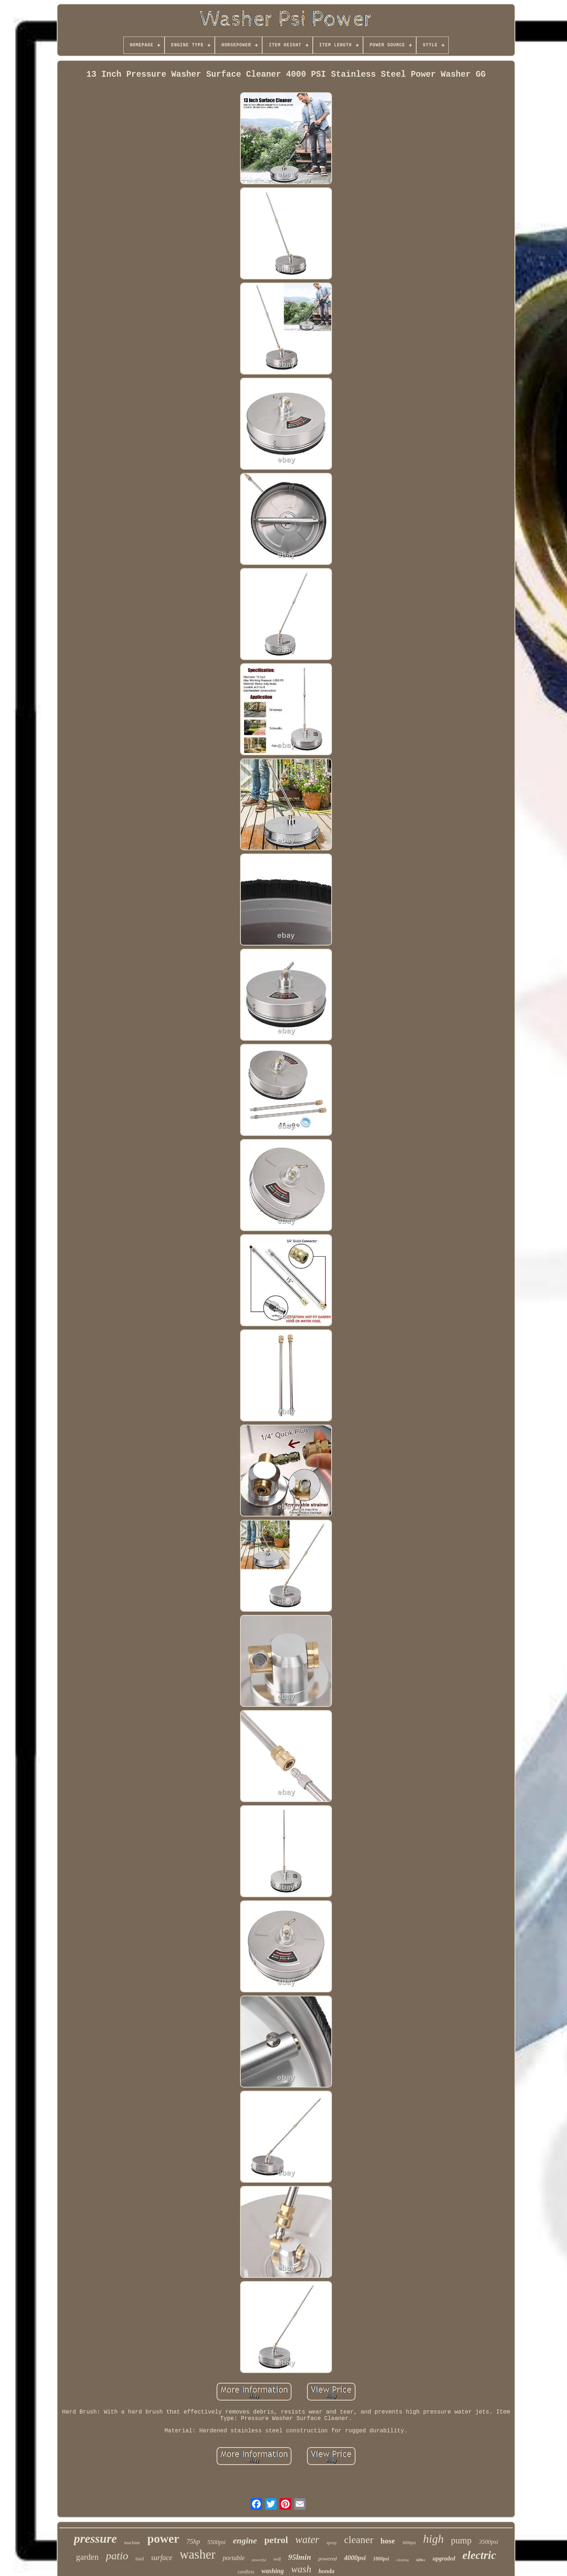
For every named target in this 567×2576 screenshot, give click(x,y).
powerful (259, 2560)
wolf (277, 2559)
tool (139, 2559)
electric (479, 2555)
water (307, 2539)
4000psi (355, 2558)
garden (87, 2557)
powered (327, 2559)
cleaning (402, 2560)
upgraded (444, 2558)
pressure (95, 2538)
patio (117, 2556)
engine (245, 2540)
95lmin (299, 2557)
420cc (420, 2560)
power (163, 2538)
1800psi (381, 2559)
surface (161, 2558)
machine (132, 2542)
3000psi (409, 2542)
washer (198, 2554)
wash (301, 2569)
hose (387, 2541)
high (433, 2538)
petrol (276, 2540)
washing (272, 2571)
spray (332, 2542)
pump (461, 2540)
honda (326, 2571)
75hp (193, 2541)
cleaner (359, 2539)
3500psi (488, 2541)
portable (234, 2558)
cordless (246, 2572)
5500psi (216, 2542)
